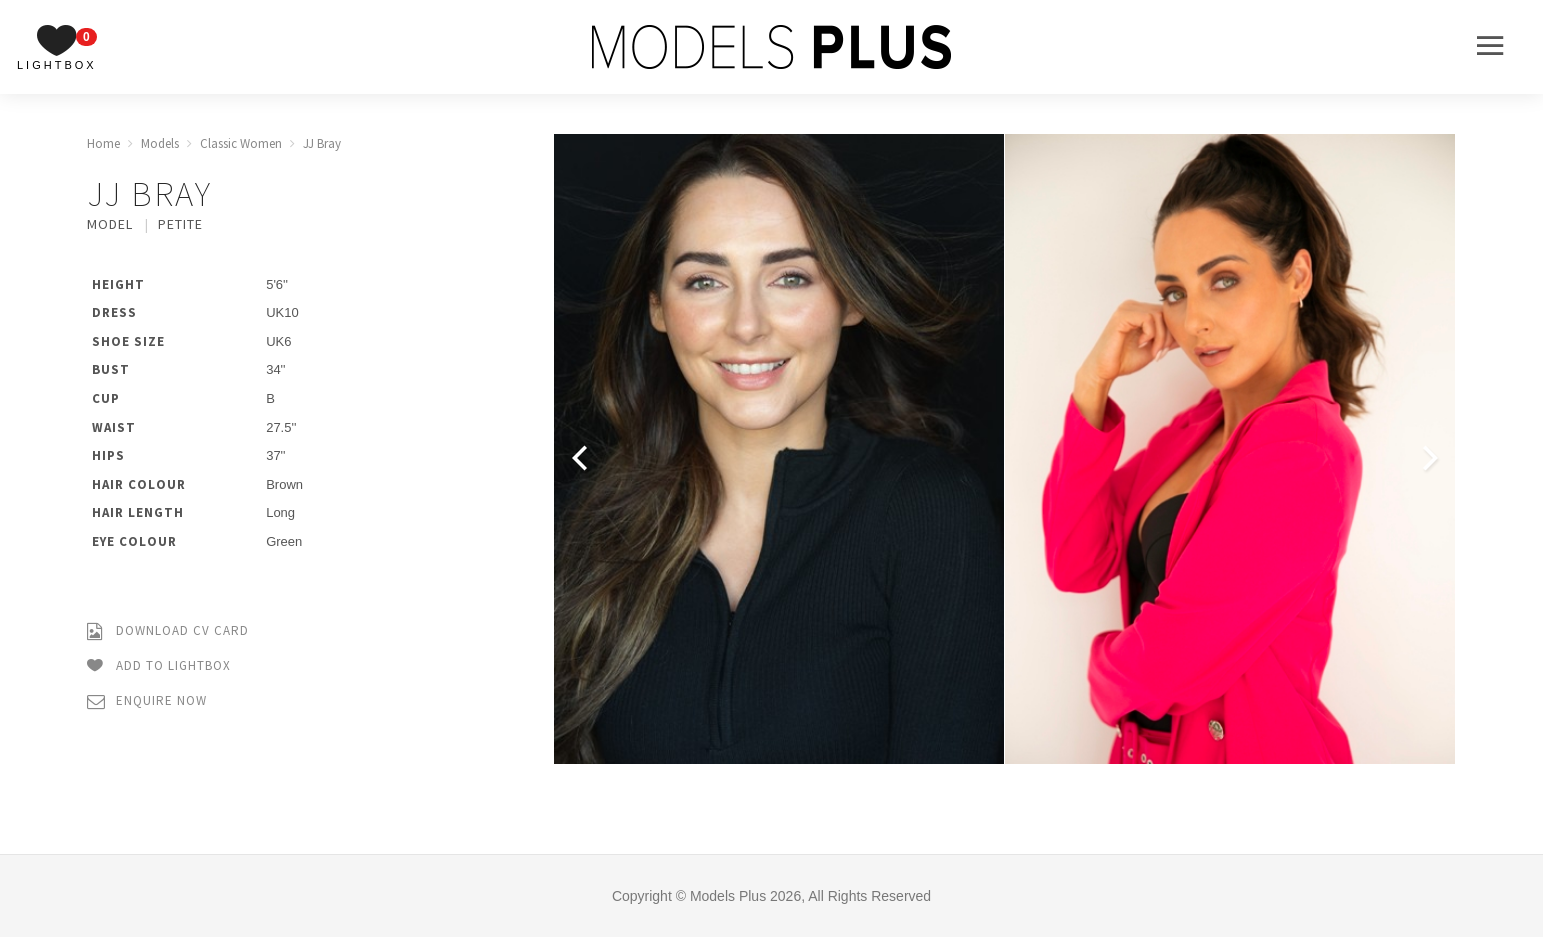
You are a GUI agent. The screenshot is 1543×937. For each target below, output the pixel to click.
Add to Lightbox (159, 666)
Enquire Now (147, 701)
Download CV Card (168, 631)
